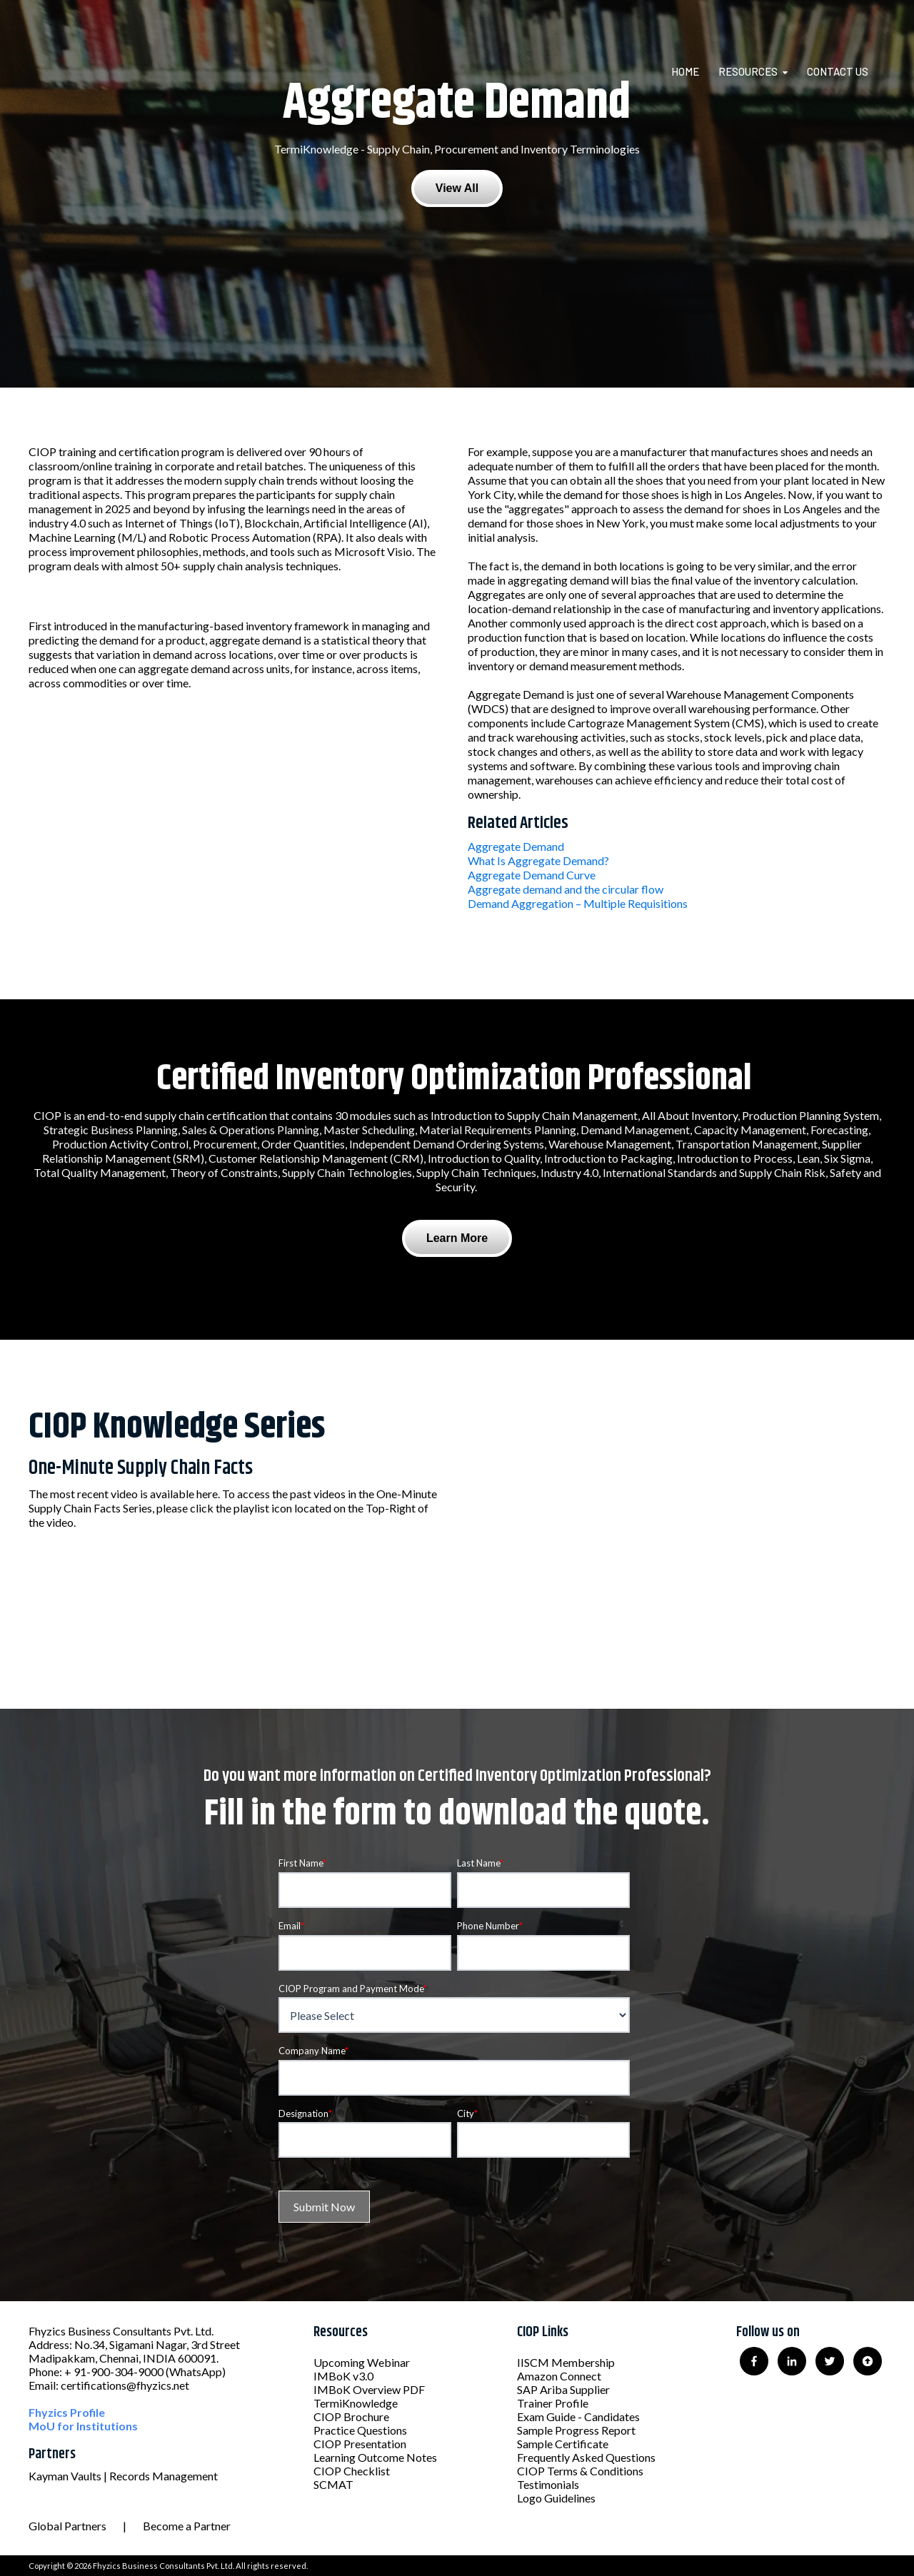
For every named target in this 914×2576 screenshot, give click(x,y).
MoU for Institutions (83, 2426)
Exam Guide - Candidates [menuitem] (578, 2416)
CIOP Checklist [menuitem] (351, 2470)
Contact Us (837, 71)
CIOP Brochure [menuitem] (351, 2416)
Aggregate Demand (516, 846)
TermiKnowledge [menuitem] (355, 2403)
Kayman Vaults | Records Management (123, 2475)
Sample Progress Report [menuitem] (576, 2430)
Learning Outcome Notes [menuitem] (375, 2457)
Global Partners (67, 2525)
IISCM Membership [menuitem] (566, 2362)
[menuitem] (693, 71)
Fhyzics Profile (67, 2412)
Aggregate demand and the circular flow (565, 889)
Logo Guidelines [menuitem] (556, 2498)
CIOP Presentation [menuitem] (359, 2443)
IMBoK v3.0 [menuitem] (343, 2376)
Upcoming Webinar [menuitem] (361, 2362)
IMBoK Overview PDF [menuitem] (369, 2389)
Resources (748, 71)
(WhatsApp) (196, 2371)
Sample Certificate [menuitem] (562, 2443)
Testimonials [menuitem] (548, 2484)
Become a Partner (187, 2525)
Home (685, 71)
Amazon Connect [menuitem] (559, 2376)
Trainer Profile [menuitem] (552, 2403)
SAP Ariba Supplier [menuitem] (563, 2389)
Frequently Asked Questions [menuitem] (586, 2457)
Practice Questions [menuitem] (360, 2430)
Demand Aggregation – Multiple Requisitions (578, 903)
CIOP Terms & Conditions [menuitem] (580, 2470)
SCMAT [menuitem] (333, 2484)
